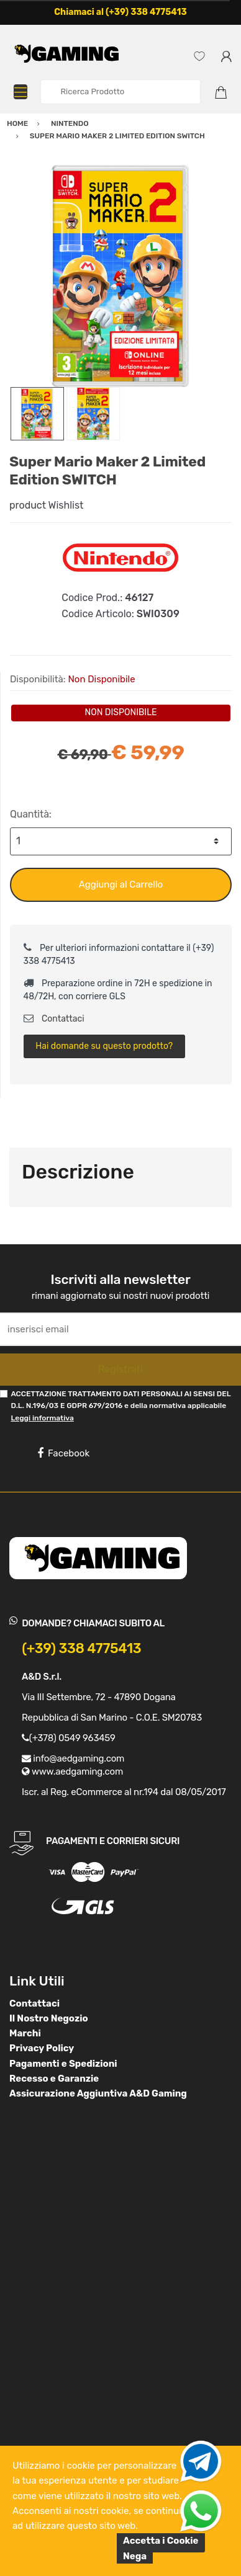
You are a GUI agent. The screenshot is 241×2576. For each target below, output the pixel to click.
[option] (120, 276)
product (27, 505)
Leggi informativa (42, 1418)
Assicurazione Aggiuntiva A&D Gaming (98, 2093)
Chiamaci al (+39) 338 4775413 (120, 12)
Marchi (25, 2033)
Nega (135, 2556)
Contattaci (54, 1019)
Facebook (63, 1453)
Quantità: (31, 814)
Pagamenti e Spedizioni (63, 2063)
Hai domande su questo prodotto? (104, 1046)
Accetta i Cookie (161, 2540)
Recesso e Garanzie (54, 2078)
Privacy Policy (41, 2048)
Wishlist (66, 505)
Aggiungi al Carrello (121, 884)
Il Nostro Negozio (48, 2018)
